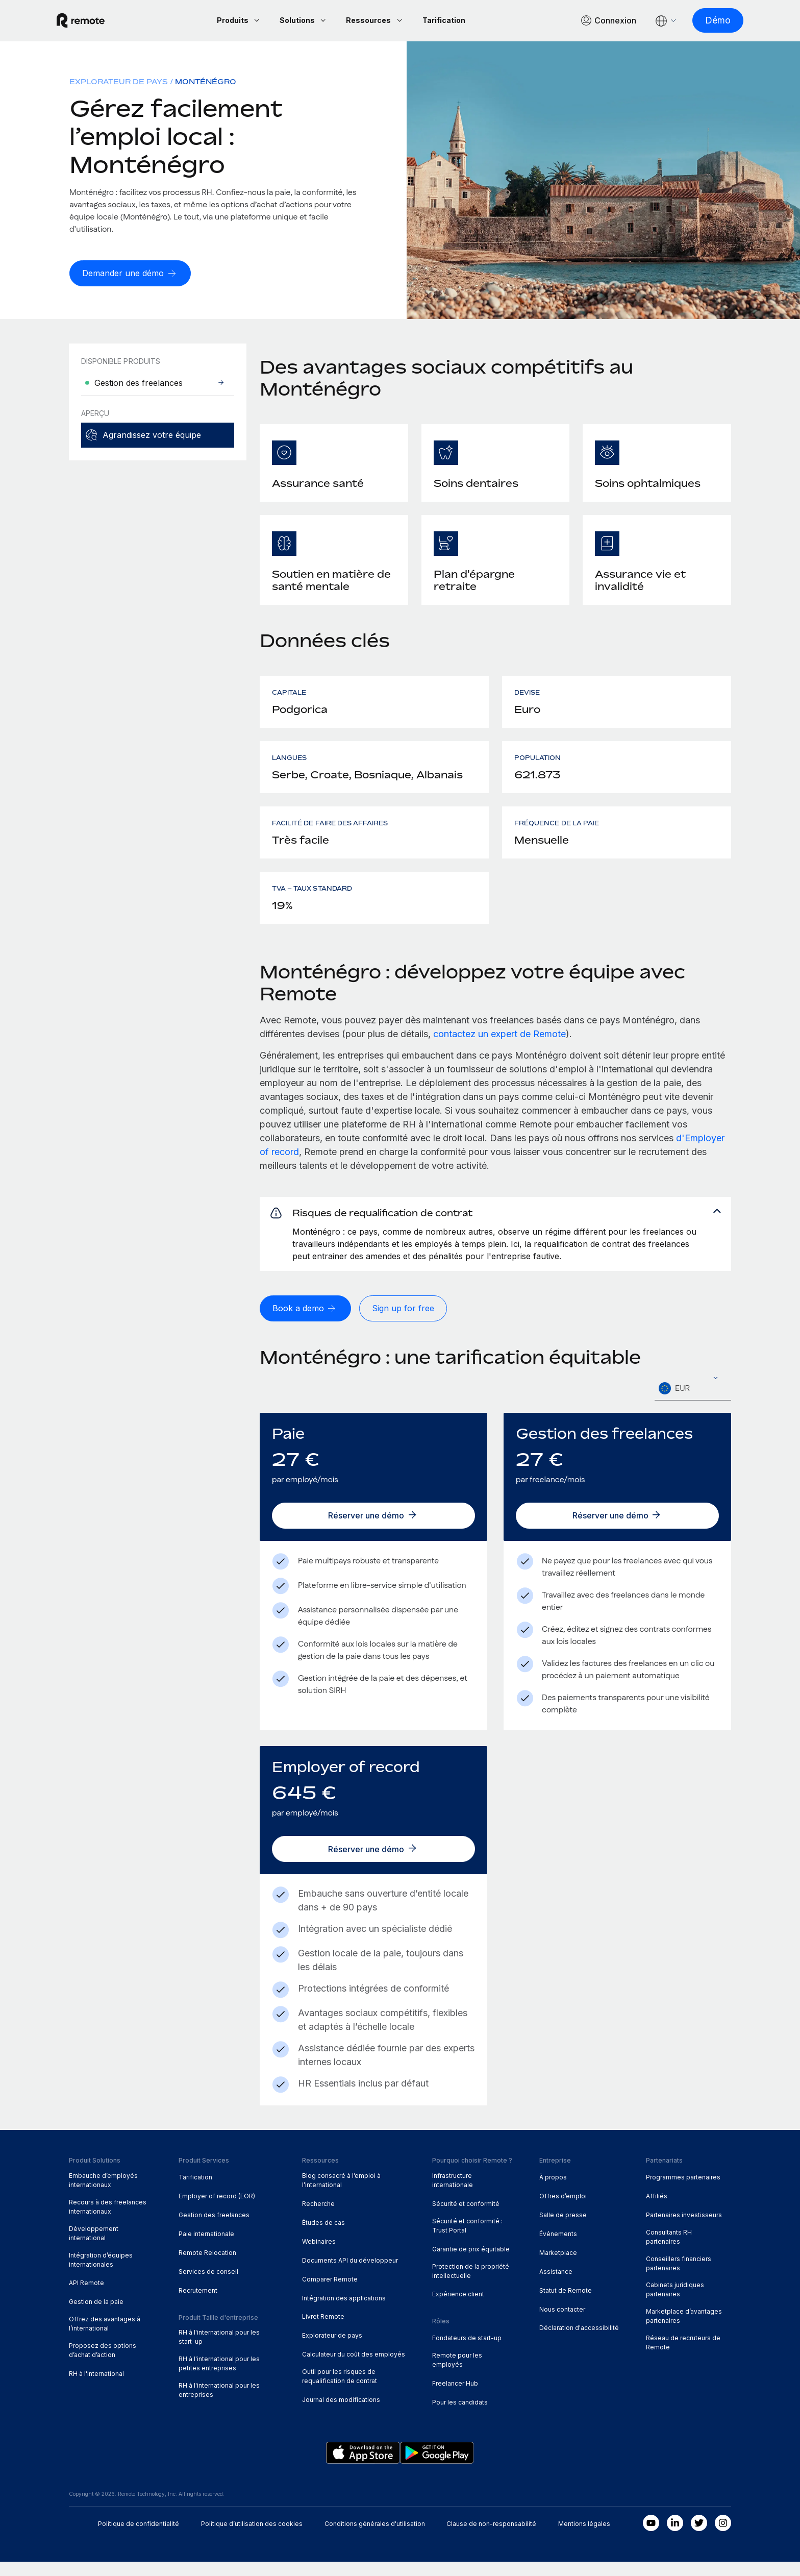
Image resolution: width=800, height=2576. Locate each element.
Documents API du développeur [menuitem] (350, 2274)
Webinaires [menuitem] (319, 2256)
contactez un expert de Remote (499, 1035)
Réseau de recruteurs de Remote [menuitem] (683, 2356)
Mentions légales (584, 2538)
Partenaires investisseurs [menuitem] (684, 2229)
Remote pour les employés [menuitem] (457, 2374)
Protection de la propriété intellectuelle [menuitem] (470, 2285)
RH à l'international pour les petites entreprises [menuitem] (219, 2377)
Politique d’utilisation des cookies (252, 2538)
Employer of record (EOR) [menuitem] (217, 2210)
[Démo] (705, 21)
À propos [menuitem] (553, 2191)
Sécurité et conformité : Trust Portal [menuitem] (467, 2239)
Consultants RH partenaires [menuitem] (669, 2251)
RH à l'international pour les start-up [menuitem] (219, 2351)
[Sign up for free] (409, 1323)
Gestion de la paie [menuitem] (96, 2316)
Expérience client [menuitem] (458, 2309)
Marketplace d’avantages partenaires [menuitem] (684, 2330)
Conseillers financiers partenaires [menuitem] (678, 2277)
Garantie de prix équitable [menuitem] (471, 2263)
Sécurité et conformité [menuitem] (465, 2218)
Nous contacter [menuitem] (562, 2323)
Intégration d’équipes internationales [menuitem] (101, 2274)
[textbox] (693, 1403)
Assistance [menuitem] (555, 2286)
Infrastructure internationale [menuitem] (452, 2194)
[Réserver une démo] (373, 1530)
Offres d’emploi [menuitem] (563, 2210)
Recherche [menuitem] (318, 2218)
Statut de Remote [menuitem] (565, 2305)
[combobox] (693, 1402)
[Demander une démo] (133, 275)
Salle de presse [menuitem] (563, 2229)
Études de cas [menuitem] (323, 2237)
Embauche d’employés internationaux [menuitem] (103, 2194)
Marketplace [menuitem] (558, 2267)
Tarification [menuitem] (195, 2191)
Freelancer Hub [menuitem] (455, 2397)
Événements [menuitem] (558, 2248)
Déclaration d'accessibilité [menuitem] (579, 2342)
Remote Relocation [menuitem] (207, 2267)
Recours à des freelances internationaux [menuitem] (107, 2221)
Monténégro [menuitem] (206, 83)
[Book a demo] (308, 1323)
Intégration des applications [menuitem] (344, 2312)
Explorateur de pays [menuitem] (118, 83)
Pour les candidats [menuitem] (460, 2416)
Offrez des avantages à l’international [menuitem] (104, 2337)
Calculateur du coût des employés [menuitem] (353, 2369)
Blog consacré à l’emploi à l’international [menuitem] (341, 2194)
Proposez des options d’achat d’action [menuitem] (102, 2364)
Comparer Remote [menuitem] (330, 2293)
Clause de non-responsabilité (491, 2538)
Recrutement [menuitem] (198, 2305)
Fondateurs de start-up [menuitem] (467, 2352)
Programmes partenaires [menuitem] (683, 2191)
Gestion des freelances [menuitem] (214, 2229)
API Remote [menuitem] (86, 2297)
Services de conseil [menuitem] (208, 2286)
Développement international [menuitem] (93, 2247)
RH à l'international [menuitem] (96, 2388)
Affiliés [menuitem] (656, 2210)
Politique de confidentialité (138, 2538)
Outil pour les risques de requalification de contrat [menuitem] (339, 2390)
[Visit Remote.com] (93, 21)
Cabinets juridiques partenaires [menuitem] (675, 2304)
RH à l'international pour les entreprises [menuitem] (219, 2404)
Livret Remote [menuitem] (323, 2331)
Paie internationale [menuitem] (206, 2248)
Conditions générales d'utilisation (374, 2538)
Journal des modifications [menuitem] (341, 2414)
